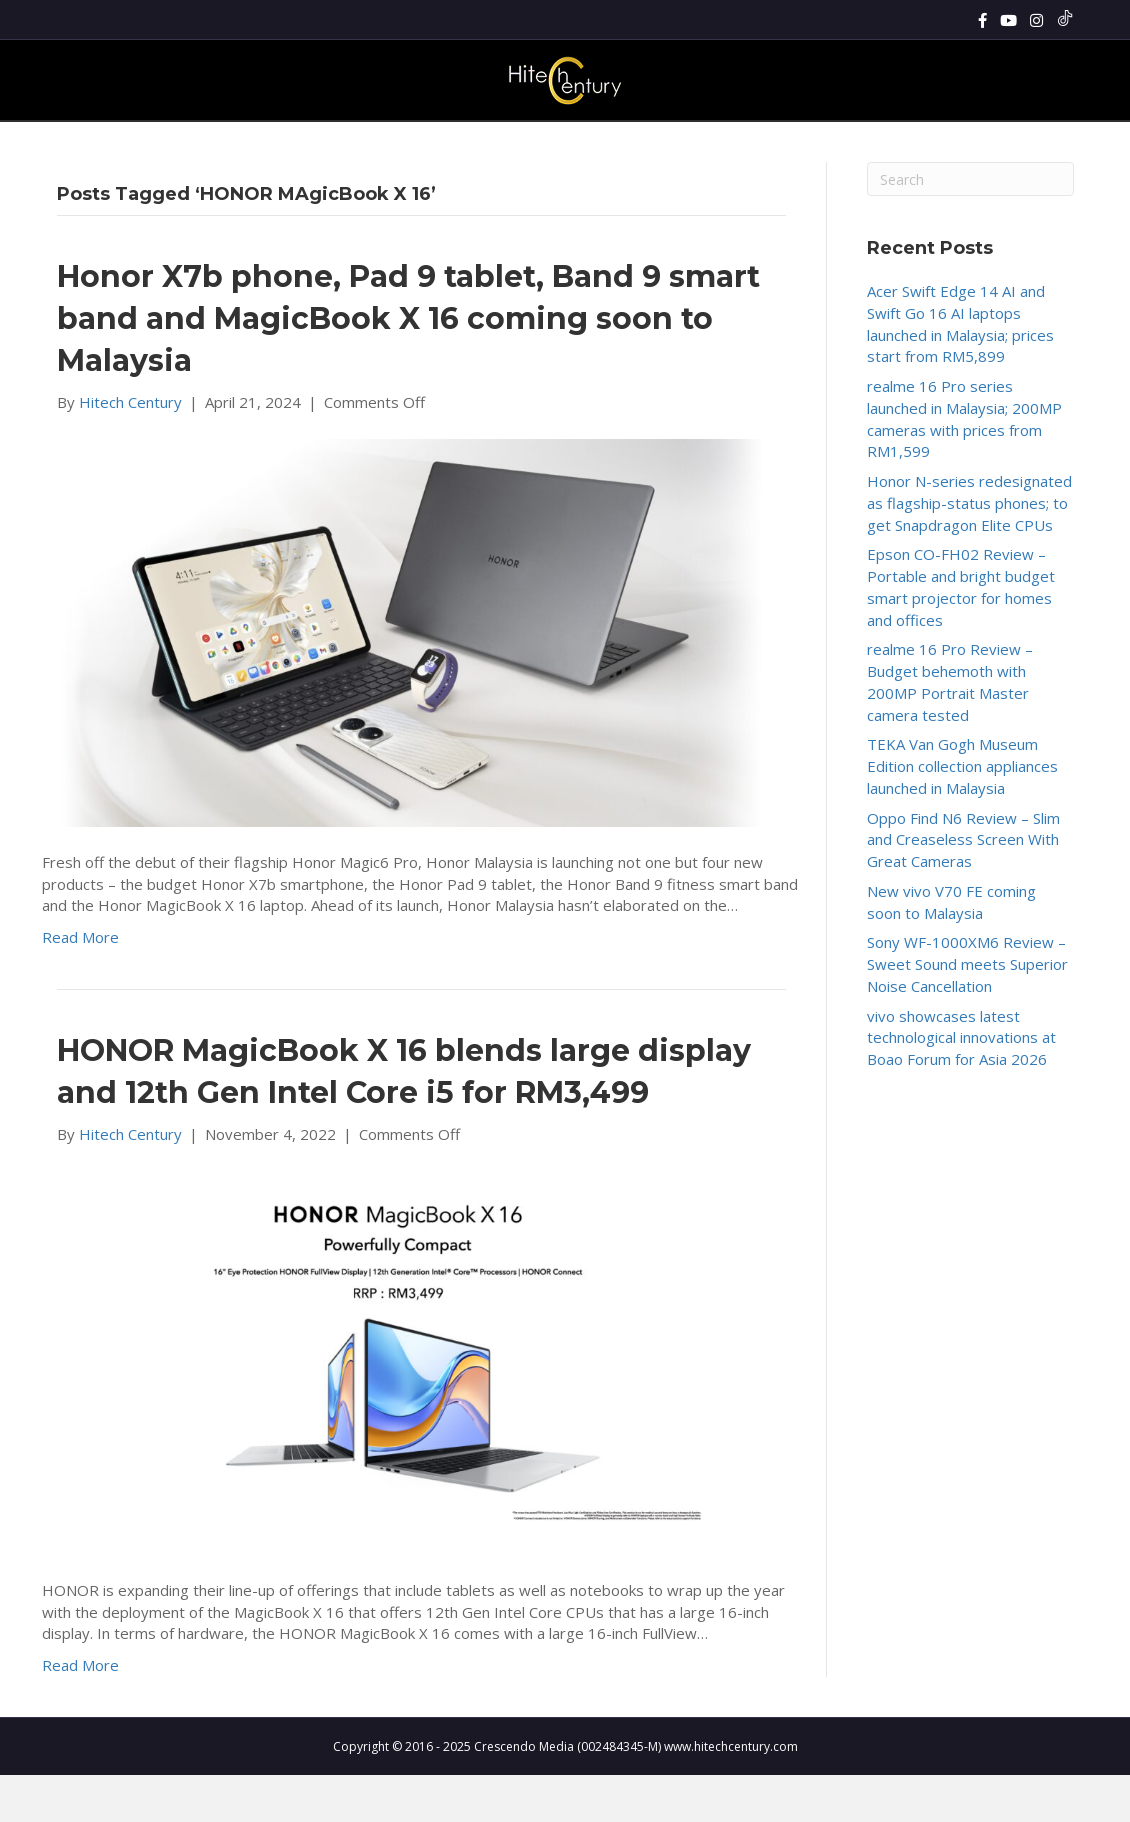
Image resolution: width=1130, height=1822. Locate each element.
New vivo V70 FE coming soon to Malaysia (951, 949)
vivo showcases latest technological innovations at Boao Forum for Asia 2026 (961, 1085)
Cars (803, 143)
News (304, 143)
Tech (575, 143)
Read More (80, 984)
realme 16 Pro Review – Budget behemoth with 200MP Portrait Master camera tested (950, 729)
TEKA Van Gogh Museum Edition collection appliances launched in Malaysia (962, 814)
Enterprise (734, 143)
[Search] (1056, 144)
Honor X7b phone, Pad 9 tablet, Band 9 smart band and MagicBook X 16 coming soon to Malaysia (408, 365)
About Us (871, 143)
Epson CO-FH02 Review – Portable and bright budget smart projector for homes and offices (961, 634)
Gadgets (439, 143)
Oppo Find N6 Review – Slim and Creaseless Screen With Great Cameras (963, 887)
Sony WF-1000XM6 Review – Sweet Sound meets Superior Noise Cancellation (967, 1012)
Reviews (366, 143)
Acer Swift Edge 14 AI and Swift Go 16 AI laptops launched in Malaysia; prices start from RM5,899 (960, 370)
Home (247, 143)
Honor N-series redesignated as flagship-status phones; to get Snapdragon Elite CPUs (969, 550)
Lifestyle (639, 143)
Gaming (513, 143)
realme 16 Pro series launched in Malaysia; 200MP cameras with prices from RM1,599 (964, 465)
